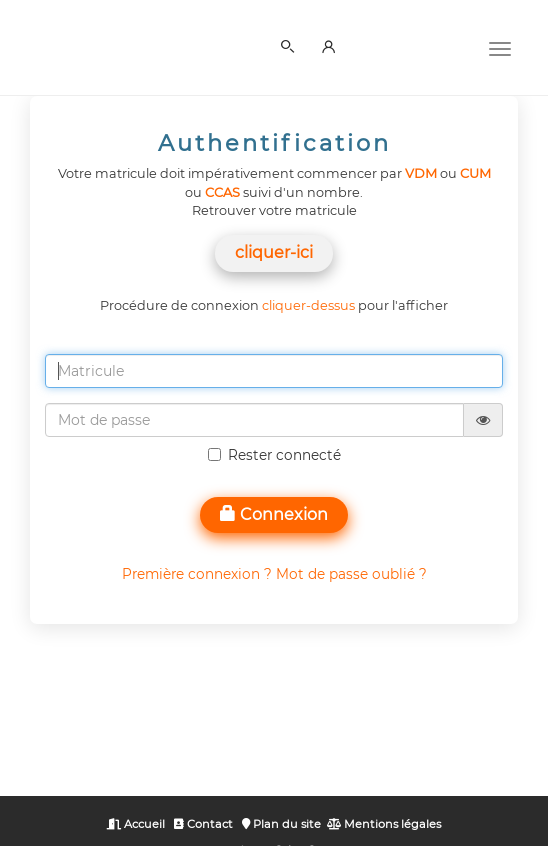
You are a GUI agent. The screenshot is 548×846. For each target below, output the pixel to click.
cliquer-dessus (308, 305)
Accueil (136, 824)
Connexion (274, 514)
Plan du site (281, 824)
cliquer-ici (274, 252)
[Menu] (500, 47)
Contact (203, 824)
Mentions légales (384, 824)
